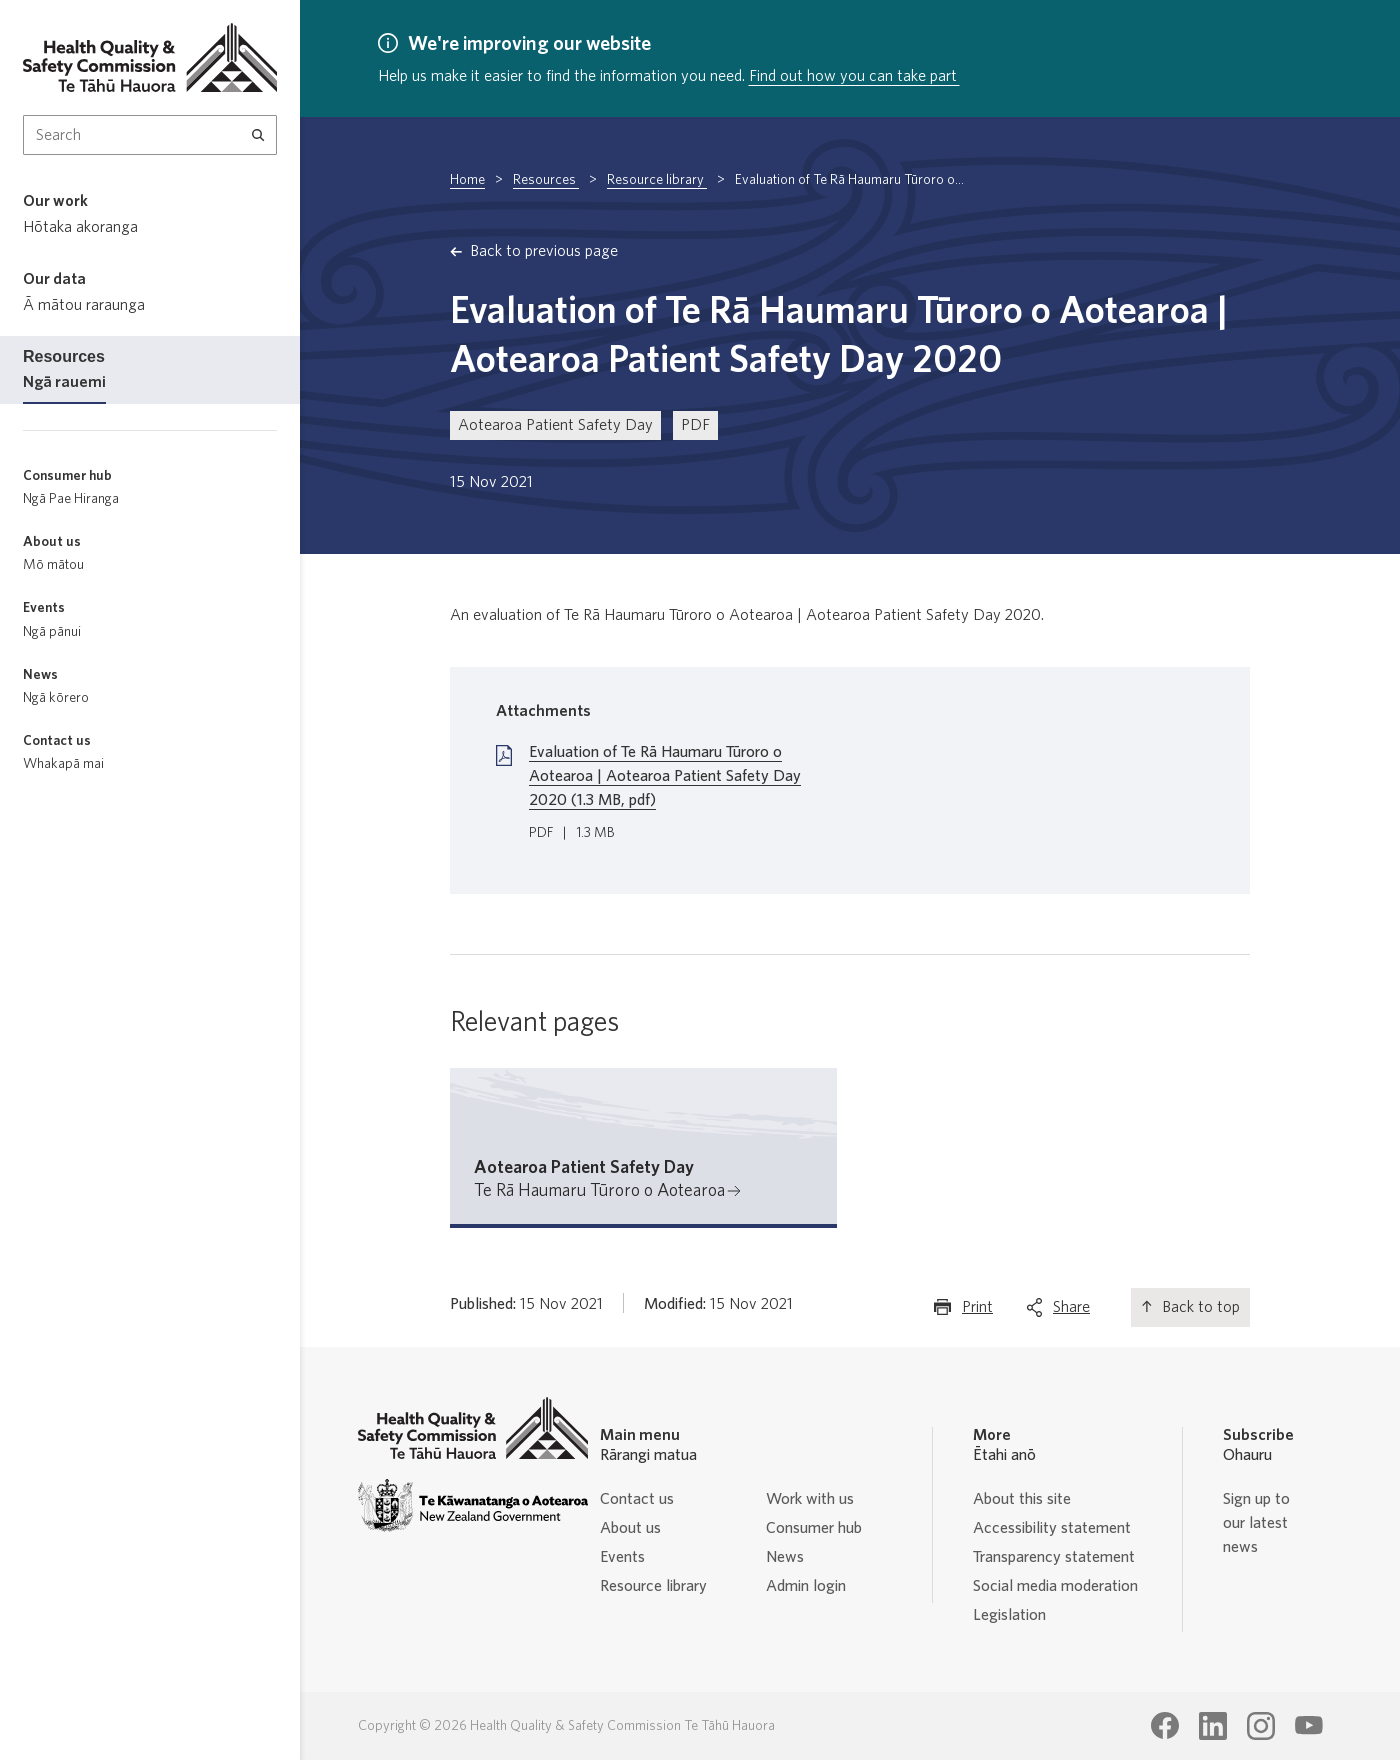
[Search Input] (150, 135)
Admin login (806, 1586)
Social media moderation (1055, 1586)
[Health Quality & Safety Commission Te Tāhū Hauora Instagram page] (1261, 1726)
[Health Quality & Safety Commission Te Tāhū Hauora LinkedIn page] (1213, 1726)
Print (977, 1311)
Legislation (1009, 1615)
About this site (1022, 1499)
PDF (695, 425)
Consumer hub (814, 1528)
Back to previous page (544, 251)
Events (622, 1557)
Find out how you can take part (854, 76)
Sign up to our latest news (1256, 1523)
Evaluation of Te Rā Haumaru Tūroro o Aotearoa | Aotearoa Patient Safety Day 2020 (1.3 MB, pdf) (665, 776)
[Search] (258, 135)
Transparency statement (1054, 1557)
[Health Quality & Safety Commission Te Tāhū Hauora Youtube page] (1309, 1726)
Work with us (810, 1499)
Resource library (657, 180)
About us (630, 1528)
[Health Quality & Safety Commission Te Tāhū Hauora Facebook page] (1165, 1726)
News (785, 1557)
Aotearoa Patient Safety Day (555, 425)
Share (1071, 1311)
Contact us (637, 1499)
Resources (546, 180)
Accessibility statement (1052, 1528)
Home (467, 180)
